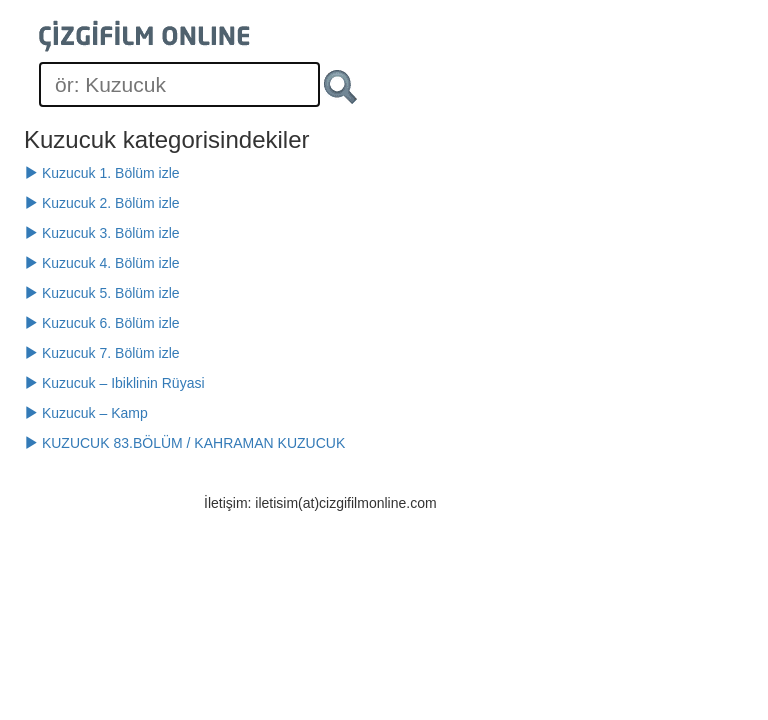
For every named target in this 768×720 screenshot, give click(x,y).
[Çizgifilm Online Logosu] (144, 36)
